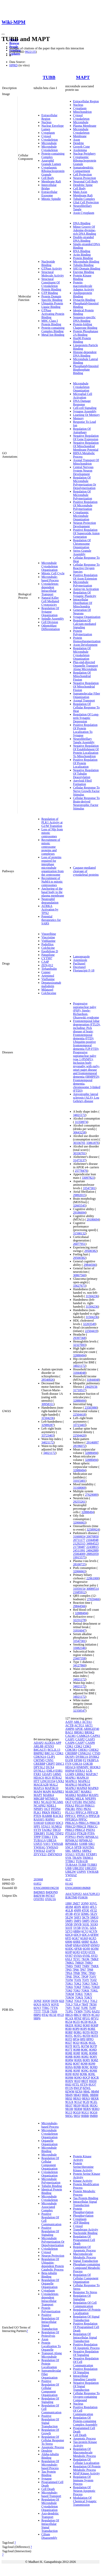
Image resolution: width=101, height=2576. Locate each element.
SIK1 (91, 1843)
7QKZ (69, 2001)
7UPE (84, 2008)
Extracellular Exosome (49, 193)
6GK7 (75, 1938)
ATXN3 (49, 1746)
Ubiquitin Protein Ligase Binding (52, 305)
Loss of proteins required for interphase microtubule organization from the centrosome (52, 866)
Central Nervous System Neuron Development (83, 470)
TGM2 (50, 1833)
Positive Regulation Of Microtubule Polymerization (85, 505)
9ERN (87, 2109)
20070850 (92, 1536)
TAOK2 (47, 1830)
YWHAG (39, 1847)
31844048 (79, 1372)
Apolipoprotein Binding (82, 294)
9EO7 (68, 2105)
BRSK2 (89, 1732)
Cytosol (46, 136)
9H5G (69, 2116)
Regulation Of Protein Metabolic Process (86, 2468)
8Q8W (69, 2060)
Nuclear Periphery (84, 153)
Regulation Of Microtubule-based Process (50, 2464)
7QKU (79, 1994)
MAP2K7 (92, 1774)
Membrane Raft (51, 181)
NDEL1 (51, 1805)
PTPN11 (70, 1836)
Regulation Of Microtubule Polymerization (82, 495)
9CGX (69, 2102)
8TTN (84, 2084)
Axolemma (80, 150)
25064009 (79, 1554)
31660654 (79, 1536)
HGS (48, 1777)
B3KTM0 (71, 1897)
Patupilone (48, 954)
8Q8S (76, 2056)
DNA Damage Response (82, 402)
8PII (82, 2039)
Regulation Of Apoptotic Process (84, 2248)
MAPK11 (71, 1781)
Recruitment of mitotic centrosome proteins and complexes (50, 846)
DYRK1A (82, 1756)
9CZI (86, 2102)
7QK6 (69, 1987)
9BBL (85, 2095)
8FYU (95, 2018)
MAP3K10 (51, 1788)
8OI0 (68, 2028)
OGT (47, 1809)
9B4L (86, 2091)
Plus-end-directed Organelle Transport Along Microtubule (85, 665)
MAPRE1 (58, 1791)
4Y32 (93, 1910)
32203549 (89, 1324)
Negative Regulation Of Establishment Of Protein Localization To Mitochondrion (86, 751)
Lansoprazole (81, 956)
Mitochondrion (82, 111)
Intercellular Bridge (49, 186)
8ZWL (87, 2088)
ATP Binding (81, 2222)
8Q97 (76, 2063)
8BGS (69, 2015)
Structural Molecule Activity (52, 273)
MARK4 (48, 1795)
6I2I (61, 2001)
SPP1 (37, 1826)
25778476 (81, 1170)
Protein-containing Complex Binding (52, 329)
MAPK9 (93, 1788)
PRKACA (71, 1823)
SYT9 (37, 1830)
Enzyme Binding (83, 272)
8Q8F (76, 2053)
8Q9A (69, 2067)
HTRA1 (80, 1770)
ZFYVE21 (40, 1854)
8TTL (75, 2084)
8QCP (86, 2077)
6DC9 (77, 1934)
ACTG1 (79, 1725)
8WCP (78, 2088)
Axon (76, 139)
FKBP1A (92, 1760)
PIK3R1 (70, 1809)
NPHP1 (38, 1809)
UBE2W (70, 1871)
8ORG (78, 2032)
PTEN (37, 1816)
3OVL (93, 1903)
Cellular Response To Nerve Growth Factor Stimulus (86, 791)
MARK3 (70, 1795)
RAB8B (47, 1816)
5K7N (85, 1917)
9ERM (78, 2109)
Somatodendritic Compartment (83, 169)
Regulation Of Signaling (50, 2400)
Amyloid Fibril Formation (82, 782)
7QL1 (85, 2001)
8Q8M (93, 2053)
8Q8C (84, 2049)
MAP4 (38, 1791)
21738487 (79, 1547)
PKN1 (87, 1809)
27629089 (91, 1494)
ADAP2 (39, 1742)
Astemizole (80, 960)
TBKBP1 (39, 1833)
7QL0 (77, 2001)
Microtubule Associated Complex (49, 2207)
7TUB (45, 2011)
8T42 (45, 2015)
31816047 (79, 1630)
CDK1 (59, 1753)
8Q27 (68, 2042)
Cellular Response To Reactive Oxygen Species (86, 568)
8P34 (76, 2039)
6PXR (78, 1948)
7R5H (93, 2004)
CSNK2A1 (84, 1753)
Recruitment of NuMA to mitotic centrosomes (52, 881)
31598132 (79, 1233)
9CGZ (78, 2102)
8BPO (37, 2015)
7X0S (53, 2011)
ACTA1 (87, 1722)
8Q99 (91, 2063)
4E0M (69, 1907)
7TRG (45, 2008)
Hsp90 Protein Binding (82, 340)
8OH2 (78, 2025)
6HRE (77, 1941)
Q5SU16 (50, 1899)
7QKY (88, 1997)
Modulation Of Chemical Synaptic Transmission (85, 2501)
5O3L (86, 1924)
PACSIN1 (89, 1802)
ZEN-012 (47, 965)
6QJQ (76, 1952)
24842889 (92, 1550)
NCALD (46, 1802)
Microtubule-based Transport (51, 2494)
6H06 (68, 1941)
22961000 (92, 1578)
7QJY (85, 1980)
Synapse (46, 2478)
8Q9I (68, 2074)
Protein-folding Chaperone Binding (85, 326)
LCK (89, 1770)
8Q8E (68, 2053)
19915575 (79, 1557)
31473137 (79, 1160)
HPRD (13, 65)
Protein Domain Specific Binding (51, 298)
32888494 (79, 1355)
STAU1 (46, 1826)
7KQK (85, 1959)
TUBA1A (40, 1840)
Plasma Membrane (84, 125)
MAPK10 (83, 1777)
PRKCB (94, 1823)
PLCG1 (70, 1812)
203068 (38, 1879)
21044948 (92, 1540)
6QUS (37, 2004)
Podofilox (47, 944)
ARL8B (39, 1746)
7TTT (37, 2011)
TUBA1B (82, 1861)
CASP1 (70, 1739)
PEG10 (79, 1805)
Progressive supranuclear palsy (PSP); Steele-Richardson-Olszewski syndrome (86, 1010)
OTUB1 (77, 1802)
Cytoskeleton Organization (49, 2173)
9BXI (68, 2098)
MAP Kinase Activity (86, 2473)
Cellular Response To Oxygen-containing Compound (86, 2397)
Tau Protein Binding (48, 2473)
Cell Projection (82, 174)
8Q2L (92, 2042)
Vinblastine (48, 940)
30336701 (79, 1143)
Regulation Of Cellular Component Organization (50, 2163)
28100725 (79, 1564)
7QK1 (69, 1983)
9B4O (77, 2095)
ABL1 (77, 1722)
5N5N (54, 2001)
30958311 (47, 1404)
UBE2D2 (78, 1868)
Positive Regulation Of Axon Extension (85, 576)
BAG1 (69, 1732)
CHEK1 (83, 1749)
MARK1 (86, 1791)
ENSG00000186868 (78, 1888)
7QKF (77, 1987)
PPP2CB (94, 1816)
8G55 (76, 2021)
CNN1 (49, 1760)
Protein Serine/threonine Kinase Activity (83, 2167)
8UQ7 (92, 2084)
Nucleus (46, 122)
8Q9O (78, 2077)
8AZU (96, 2011)
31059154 (79, 1588)
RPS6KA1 (91, 1836)
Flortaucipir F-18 (83, 970)
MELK (79, 1798)
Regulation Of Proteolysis (50, 2334)
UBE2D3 (90, 1868)
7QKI (68, 1990)
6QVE (55, 2004)
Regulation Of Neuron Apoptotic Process (84, 2491)
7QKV (88, 1994)
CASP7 (80, 1742)
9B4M (95, 2091)
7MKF (94, 1959)
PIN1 (79, 1809)
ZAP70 (50, 1850)
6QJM (94, 1948)
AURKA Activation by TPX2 (49, 909)
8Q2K (84, 2042)
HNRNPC (82, 1767)
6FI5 (68, 1938)
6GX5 (92, 1938)
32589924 (93, 1529)
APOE (79, 1728)
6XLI (68, 1959)
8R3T (84, 2081)
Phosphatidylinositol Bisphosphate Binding (86, 369)
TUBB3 (92, 1864)
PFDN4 (55, 1809)
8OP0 (75, 2028)
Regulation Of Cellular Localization (86, 2461)
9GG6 (93, 2112)
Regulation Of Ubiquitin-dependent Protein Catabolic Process (52, 2264)
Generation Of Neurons (82, 611)
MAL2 (53, 1784)
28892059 (92, 1554)
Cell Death (48, 2489)
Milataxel (47, 989)
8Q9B (77, 2067)
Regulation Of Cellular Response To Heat (86, 707)
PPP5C (82, 1819)
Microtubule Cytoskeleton (49, 148)
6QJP (68, 1952)
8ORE (91, 2028)
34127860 (79, 1665)
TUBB (49, 77)
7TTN (54, 2008)
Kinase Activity (82, 2180)
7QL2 (93, 2001)
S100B (83, 1843)
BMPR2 (39, 1753)
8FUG (86, 2018)
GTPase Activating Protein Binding (52, 314)
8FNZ (78, 2018)
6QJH (86, 1948)
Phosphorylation (83, 2215)
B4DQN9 (52, 1892)
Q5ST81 (39, 1899)
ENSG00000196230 (46, 1888)
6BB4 (76, 1931)
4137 (68, 1879)
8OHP (94, 2025)
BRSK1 (79, 1732)
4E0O (85, 1907)
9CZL (94, 2102)
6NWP (85, 1945)
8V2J (60, 2015)
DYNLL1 (40, 1770)
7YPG (87, 2011)
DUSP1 (70, 1756)
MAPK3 (70, 1788)
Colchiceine (48, 993)
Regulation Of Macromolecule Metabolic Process (84, 2452)
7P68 (90, 1969)
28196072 (79, 1446)
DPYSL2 (39, 1767)
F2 (84, 1760)
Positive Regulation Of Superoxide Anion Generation (86, 533)
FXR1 (37, 1774)
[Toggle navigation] (3, 34)
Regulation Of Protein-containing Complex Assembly (85, 2421)
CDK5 (87, 1746)
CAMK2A (83, 1735)
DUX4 (50, 1767)
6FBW (94, 1934)
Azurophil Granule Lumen (51, 162)
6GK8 (84, 1938)
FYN (68, 1763)
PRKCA (83, 1823)
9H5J (77, 2116)
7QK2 (77, 1983)
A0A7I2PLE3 (91, 1894)
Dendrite (78, 143)
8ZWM (69, 2091)
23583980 (91, 1407)
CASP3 (90, 1739)
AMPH (69, 1728)
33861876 (92, 1143)
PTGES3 (70, 1833)
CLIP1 (51, 1756)
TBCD (56, 1830)
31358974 (81, 1122)
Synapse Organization (86, 617)
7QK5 (94, 1983)
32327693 (79, 1345)
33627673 (79, 1285)
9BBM (94, 2095)
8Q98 (84, 2063)
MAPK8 (82, 1788)
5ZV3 (68, 1931)
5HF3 (77, 1917)
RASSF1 (39, 1819)
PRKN (46, 1812)
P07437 (50, 1895)
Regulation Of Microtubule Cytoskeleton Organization (82, 653)
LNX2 (60, 1781)
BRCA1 (49, 1753)
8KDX (69, 2025)
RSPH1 (50, 1819)
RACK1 (58, 1816)
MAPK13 (71, 1784)
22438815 (92, 1547)
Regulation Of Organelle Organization (50, 2283)
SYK (68, 1857)
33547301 (89, 1188)
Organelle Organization (49, 2142)
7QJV (92, 1976)
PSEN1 (90, 1830)
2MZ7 (76, 1903)
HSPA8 (69, 1770)
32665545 (79, 1205)
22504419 (91, 1331)
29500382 (90, 1250)
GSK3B (88, 1763)
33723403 (47, 1435)
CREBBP (39, 1763)
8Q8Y (86, 2060)
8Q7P (93, 2046)
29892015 (79, 1195)
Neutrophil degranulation (49, 900)
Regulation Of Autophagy (82, 430)
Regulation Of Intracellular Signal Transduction (85, 2337)
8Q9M (69, 2077)
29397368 (79, 1338)
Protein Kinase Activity (82, 2158)
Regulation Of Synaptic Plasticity (84, 594)
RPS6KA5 (85, 1840)
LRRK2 (80, 1774)
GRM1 (57, 1774)
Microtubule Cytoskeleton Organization (49, 566)
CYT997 (46, 958)
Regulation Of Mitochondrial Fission (82, 676)
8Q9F (76, 2070)
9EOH (69, 2109)
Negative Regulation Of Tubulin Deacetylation (86, 773)
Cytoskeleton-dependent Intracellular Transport (50, 589)
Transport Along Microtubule (51, 2355)
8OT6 (86, 2032)
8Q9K (83, 2074)
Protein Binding (51, 289)
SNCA (69, 1847)
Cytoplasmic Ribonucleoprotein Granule (52, 171)
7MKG (69, 1962)
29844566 (90, 1264)
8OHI (86, 2025)
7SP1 (68, 2008)
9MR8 (94, 2116)
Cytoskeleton (49, 139)
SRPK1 (76, 1850)
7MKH (79, 1962)
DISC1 (60, 1763)
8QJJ (77, 2081)
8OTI (94, 2035)
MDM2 (70, 1798)
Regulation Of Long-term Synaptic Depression (86, 718)
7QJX (77, 1980)
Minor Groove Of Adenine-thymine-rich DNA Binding (84, 230)
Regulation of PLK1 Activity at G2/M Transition (52, 822)
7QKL (94, 1990)
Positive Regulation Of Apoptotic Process (86, 2346)
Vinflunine (48, 979)
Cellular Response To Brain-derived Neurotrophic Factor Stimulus (86, 803)
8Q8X (78, 2060)
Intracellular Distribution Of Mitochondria (82, 603)
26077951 (79, 1244)
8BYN (87, 2015)
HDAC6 (39, 1777)
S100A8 (39, 1823)
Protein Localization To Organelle (51, 2346)
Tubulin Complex (84, 198)
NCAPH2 (40, 1805)
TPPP (37, 1836)
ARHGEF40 (91, 1728)
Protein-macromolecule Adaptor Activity (83, 286)
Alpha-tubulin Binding (50, 2456)
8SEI (68, 2084)
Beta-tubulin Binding (49, 2274)
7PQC (76, 1976)
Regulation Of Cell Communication (85, 2304)
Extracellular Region (49, 117)
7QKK (85, 1990)
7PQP (84, 1976)
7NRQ (88, 1962)
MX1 (37, 1802)
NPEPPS (90, 1798)
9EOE (85, 2105)
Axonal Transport (84, 700)
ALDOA (49, 1742)
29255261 (79, 1501)
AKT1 (89, 1725)
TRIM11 (87, 1857)
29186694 (79, 1212)
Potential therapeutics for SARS (51, 920)
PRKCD (70, 1826)
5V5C (85, 1927)
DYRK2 (94, 1756)
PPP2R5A (71, 1819)
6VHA (78, 1955)
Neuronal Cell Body (85, 181)
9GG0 (77, 2112)
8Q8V (93, 2056)
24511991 (79, 1550)
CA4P (45, 961)
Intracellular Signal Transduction (85, 2203)
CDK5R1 (71, 1749)
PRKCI (69, 1830)
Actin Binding (82, 254)
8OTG (78, 2035)
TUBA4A (71, 1864)
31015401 (79, 1480)
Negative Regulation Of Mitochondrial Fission (86, 686)
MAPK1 (70, 1777)
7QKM (69, 1994)
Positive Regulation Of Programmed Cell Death (86, 2327)
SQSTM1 (88, 1847)
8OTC (69, 2035)
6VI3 (94, 1955)
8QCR (95, 2077)
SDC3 (59, 1823)
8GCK (92, 2021)
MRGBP (39, 1798)
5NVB (77, 1924)
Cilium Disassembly (49, 2536)
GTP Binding (49, 293)
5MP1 (69, 1920)
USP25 (38, 1843)
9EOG (94, 2105)
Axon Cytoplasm (83, 212)
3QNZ (38, 2001)
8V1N (69, 2088)
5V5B (77, 1927)
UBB (68, 1868)
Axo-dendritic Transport (50, 2515)
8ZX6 (78, 2091)
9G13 (68, 2112)
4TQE (85, 1910)
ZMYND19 (54, 1854)
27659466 (93, 1599)
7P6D (91, 1973)
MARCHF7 (72, 1791)
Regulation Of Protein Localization (50, 2363)
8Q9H (93, 2070)
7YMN (78, 2011)
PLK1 (37, 1812)
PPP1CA (81, 1812)
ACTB (69, 1725)
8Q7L (76, 2046)
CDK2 (78, 1746)
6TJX (91, 1952)
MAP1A (39, 1788)
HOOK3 (95, 1767)
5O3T (68, 1927)
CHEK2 (94, 1749)
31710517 (79, 1390)
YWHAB (57, 1843)
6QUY (46, 2004)
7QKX (79, 1997)
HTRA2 (57, 1777)
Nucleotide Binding (48, 263)
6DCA (86, 1934)
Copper (45, 972)
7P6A (68, 1973)
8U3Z (53, 2015)
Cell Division (49, 622)
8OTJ (68, 2039)
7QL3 (68, 2004)
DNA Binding (81, 223)
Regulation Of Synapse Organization (50, 612)
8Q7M (85, 2046)
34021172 (47, 1442)
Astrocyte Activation (86, 589)
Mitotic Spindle (51, 198)
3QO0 (46, 2001)
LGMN (69, 1774)
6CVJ (84, 1931)
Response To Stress (85, 2292)
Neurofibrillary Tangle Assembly (83, 740)
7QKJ (76, 1990)
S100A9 (49, 1823)
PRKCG (92, 1826)
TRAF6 (77, 1857)
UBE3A (51, 1840)
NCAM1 (57, 1802)
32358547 (79, 1710)
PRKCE (81, 1826)
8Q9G (85, 2070)
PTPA (91, 1833)
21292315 (79, 1543)
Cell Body (47, 178)
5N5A (94, 1920)
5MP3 (77, 1920)
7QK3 (86, 1983)
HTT (37, 1781)
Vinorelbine (48, 933)
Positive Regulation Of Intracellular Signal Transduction (50, 2321)
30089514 (92, 1588)
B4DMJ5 (39, 1892)
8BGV (78, 2015)
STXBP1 (91, 1854)
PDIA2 (69, 1805)
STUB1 (80, 1854)
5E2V (93, 1914)
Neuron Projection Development (84, 524)
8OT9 (94, 2032)
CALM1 (70, 1735)
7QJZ (93, 1980)
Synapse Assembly (84, 411)
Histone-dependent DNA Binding (85, 353)
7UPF (92, 2008)
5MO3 (94, 1917)
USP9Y (81, 1871)
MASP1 (94, 1795)
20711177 (79, 1540)
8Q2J (76, 2042)
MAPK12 (84, 1781)
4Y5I (76, 1914)
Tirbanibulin (49, 968)
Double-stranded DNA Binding (83, 239)
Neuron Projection (84, 178)
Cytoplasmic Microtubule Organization (81, 516)
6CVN (93, 1931)
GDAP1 (47, 1774)
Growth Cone (81, 146)
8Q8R (69, 2056)
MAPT (83, 77)
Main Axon (80, 192)
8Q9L (91, 2074)
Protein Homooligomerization (86, 639)
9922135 (30, 51)
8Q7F (68, 2046)
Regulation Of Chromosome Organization (82, 544)
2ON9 (85, 1903)
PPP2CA (82, 1816)
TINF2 (59, 1833)
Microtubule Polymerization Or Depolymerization (52, 2242)
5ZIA (93, 1927)
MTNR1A (51, 1798)
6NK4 (77, 1945)
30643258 (79, 1132)
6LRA (94, 1941)
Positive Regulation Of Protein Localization (85, 763)
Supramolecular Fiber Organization (86, 695)
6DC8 (69, 1934)
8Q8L (84, 2053)
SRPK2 (86, 1850)
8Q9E (68, 2070)
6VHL (86, 1955)
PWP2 (81, 1836)
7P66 (75, 1969)
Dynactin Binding (84, 300)
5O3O (94, 1924)
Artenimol (47, 975)
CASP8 (90, 1742)
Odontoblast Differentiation (50, 627)
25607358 (79, 1658)
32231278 (79, 1620)
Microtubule (49, 143)
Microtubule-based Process (50, 578)
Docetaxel (79, 967)
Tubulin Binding (83, 265)
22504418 (79, 1414)
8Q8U (85, 2056)
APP (58, 1742)
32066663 (79, 1522)
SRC (68, 1850)
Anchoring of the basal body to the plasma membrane (52, 892)
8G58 (84, 2021)
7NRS (69, 1966)
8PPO (89, 2039)
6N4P (68, 1945)
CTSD (96, 1753)
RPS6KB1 (71, 1843)
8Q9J (75, 2074)
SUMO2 (56, 1826)
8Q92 (68, 2063)
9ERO (95, 2109)
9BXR (95, 2098)
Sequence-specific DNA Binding (84, 319)
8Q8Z (94, 2060)
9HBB (85, 2116)
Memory (78, 418)
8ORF (69, 2032)
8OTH (87, 2035)
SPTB (78, 1847)
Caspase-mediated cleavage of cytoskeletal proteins (86, 871)
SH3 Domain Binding (86, 268)
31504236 (47, 1418)
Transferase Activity (85, 2229)
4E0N (77, 1907)
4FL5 (93, 1907)
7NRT (77, 1966)
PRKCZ (80, 1830)
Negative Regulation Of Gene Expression (86, 437)
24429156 (91, 1386)
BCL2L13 (54, 1749)
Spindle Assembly (52, 618)
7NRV (86, 1966)
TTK (55, 1836)
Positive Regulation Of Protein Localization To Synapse (85, 730)
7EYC (77, 1959)
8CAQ (95, 2015)
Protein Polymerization (82, 632)
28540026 (47, 1379)
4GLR (69, 1910)
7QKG (86, 1987)
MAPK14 (84, 1784)
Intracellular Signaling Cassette (84, 2377)
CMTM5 (39, 1760)
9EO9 (76, 2105)
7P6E (68, 1976)
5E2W (69, 1917)
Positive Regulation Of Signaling (50, 2231)
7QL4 (76, 2004)
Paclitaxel (79, 963)
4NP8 (77, 1910)
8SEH (93, 2081)
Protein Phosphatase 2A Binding (85, 333)
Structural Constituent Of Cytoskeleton (50, 282)
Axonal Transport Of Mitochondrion (86, 461)
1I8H (68, 1903)
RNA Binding (81, 251)
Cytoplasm (48, 132)
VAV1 (47, 1843)
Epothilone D (49, 951)
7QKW (69, 1997)
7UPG (69, 2011)
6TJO (84, 1952)
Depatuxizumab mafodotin (51, 984)
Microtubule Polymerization (82, 583)
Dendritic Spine (83, 185)
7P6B (76, 1973)
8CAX (69, 2018)
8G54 (68, 2021)
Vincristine (48, 937)
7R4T (84, 2004)
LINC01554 (47, 1781)
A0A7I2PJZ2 (73, 1894)
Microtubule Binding (86, 261)
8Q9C (85, 2067)
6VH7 (69, 1955)
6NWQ (95, 1945)
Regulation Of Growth (50, 2431)
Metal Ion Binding (52, 334)
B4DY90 (39, 1895)
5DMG (85, 1914)
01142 (69, 1883)
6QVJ (37, 2008)
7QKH (95, 1987)
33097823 (88, 1177)
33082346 (79, 1648)
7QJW (69, 1980)
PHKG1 (90, 1805)
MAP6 (47, 1791)
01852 (37, 1883)
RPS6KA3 (71, 1840)
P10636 (83, 1897)
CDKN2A (40, 1756)
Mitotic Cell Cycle (52, 573)
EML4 (50, 1770)
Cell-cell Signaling (84, 407)
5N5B (69, 1924)
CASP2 (80, 1739)
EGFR (69, 1760)
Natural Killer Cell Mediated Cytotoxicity (50, 601)
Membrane (79, 136)
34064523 (92, 1543)
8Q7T (68, 2049)
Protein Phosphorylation (83, 2210)
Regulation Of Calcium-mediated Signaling (84, 624)
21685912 (79, 1592)
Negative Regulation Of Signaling (86, 2353)
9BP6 (37, 2018)
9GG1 (85, 2112)
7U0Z (76, 2008)
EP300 (78, 1760)
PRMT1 (56, 1812)
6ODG (69, 1948)
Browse (14, 43)
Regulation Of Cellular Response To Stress (52, 2440)
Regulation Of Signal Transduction (86, 2318)
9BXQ (86, 2098)
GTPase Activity (51, 268)
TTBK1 (46, 1836)
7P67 (83, 1969)
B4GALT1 (40, 1749)
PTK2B (82, 1833)
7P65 (68, 1969)
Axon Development (85, 644)
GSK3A (77, 1763)
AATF (69, 1722)
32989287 (47, 1425)
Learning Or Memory (86, 414)
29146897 (92, 1442)
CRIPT (50, 1763)
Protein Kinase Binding (82, 277)
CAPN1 (95, 1735)
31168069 (79, 1487)
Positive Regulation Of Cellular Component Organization (50, 2388)
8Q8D (93, 2049)
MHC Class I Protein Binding (51, 322)
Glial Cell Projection (86, 202)
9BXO (77, 2098)
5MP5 (86, 1920)
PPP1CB (92, 1812)
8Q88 (76, 2049)
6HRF (85, 1941)
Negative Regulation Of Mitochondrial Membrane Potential (86, 446)
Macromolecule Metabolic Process (84, 2255)
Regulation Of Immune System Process (83, 2480)
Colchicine (48, 947)
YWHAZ (39, 1850)
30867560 (79, 1275)
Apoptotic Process (52, 2447)
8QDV (69, 2081)
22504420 (79, 1435)
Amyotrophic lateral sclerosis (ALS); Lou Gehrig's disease (86, 1097)
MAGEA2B (41, 1784)
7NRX (95, 1966)
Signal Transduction (85, 2260)
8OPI (83, 2028)
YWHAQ (52, 1847)
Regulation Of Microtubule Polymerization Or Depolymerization (84, 483)
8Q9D (94, 2067)
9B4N (69, 2095)
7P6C (84, 1973)
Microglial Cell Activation (82, 395)
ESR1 (59, 1770)
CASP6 (70, 1742)
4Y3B (69, 1914)
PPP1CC (70, 1816)
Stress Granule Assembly (82, 552)
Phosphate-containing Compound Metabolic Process (86, 2268)
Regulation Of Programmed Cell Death (84, 2240)
